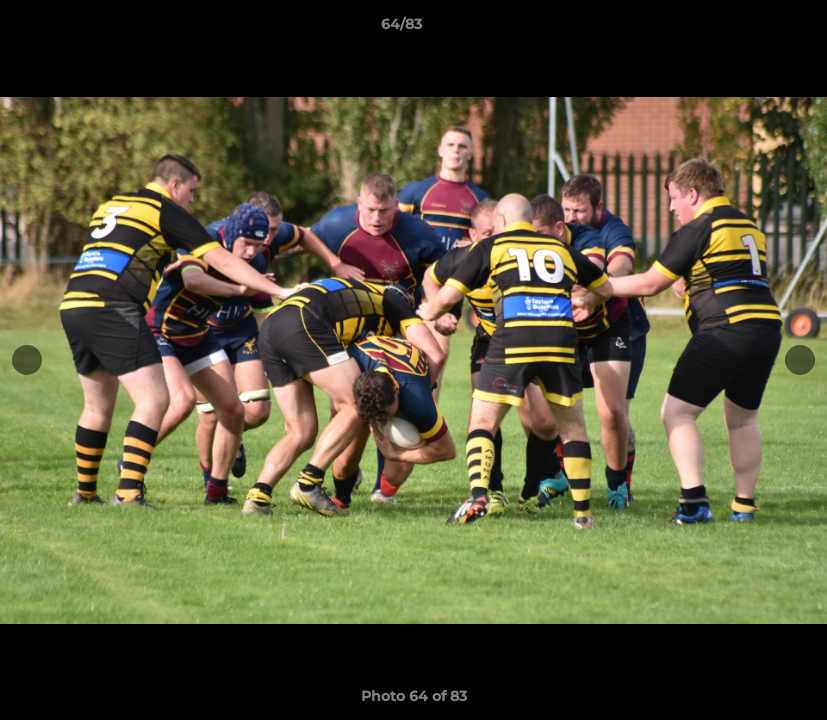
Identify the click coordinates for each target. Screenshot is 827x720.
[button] (743, 29)
